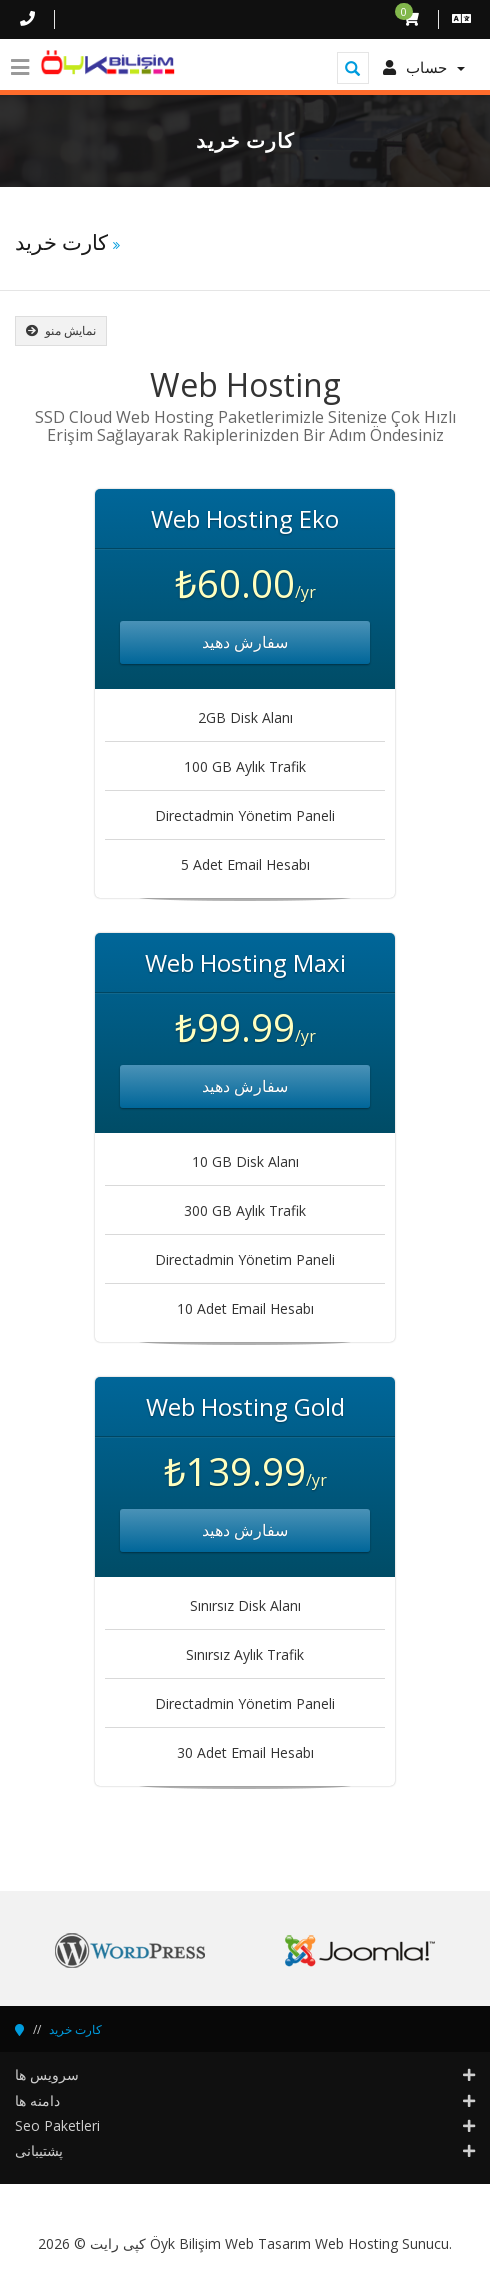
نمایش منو (61, 330)
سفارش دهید (245, 642)
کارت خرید (75, 2029)
